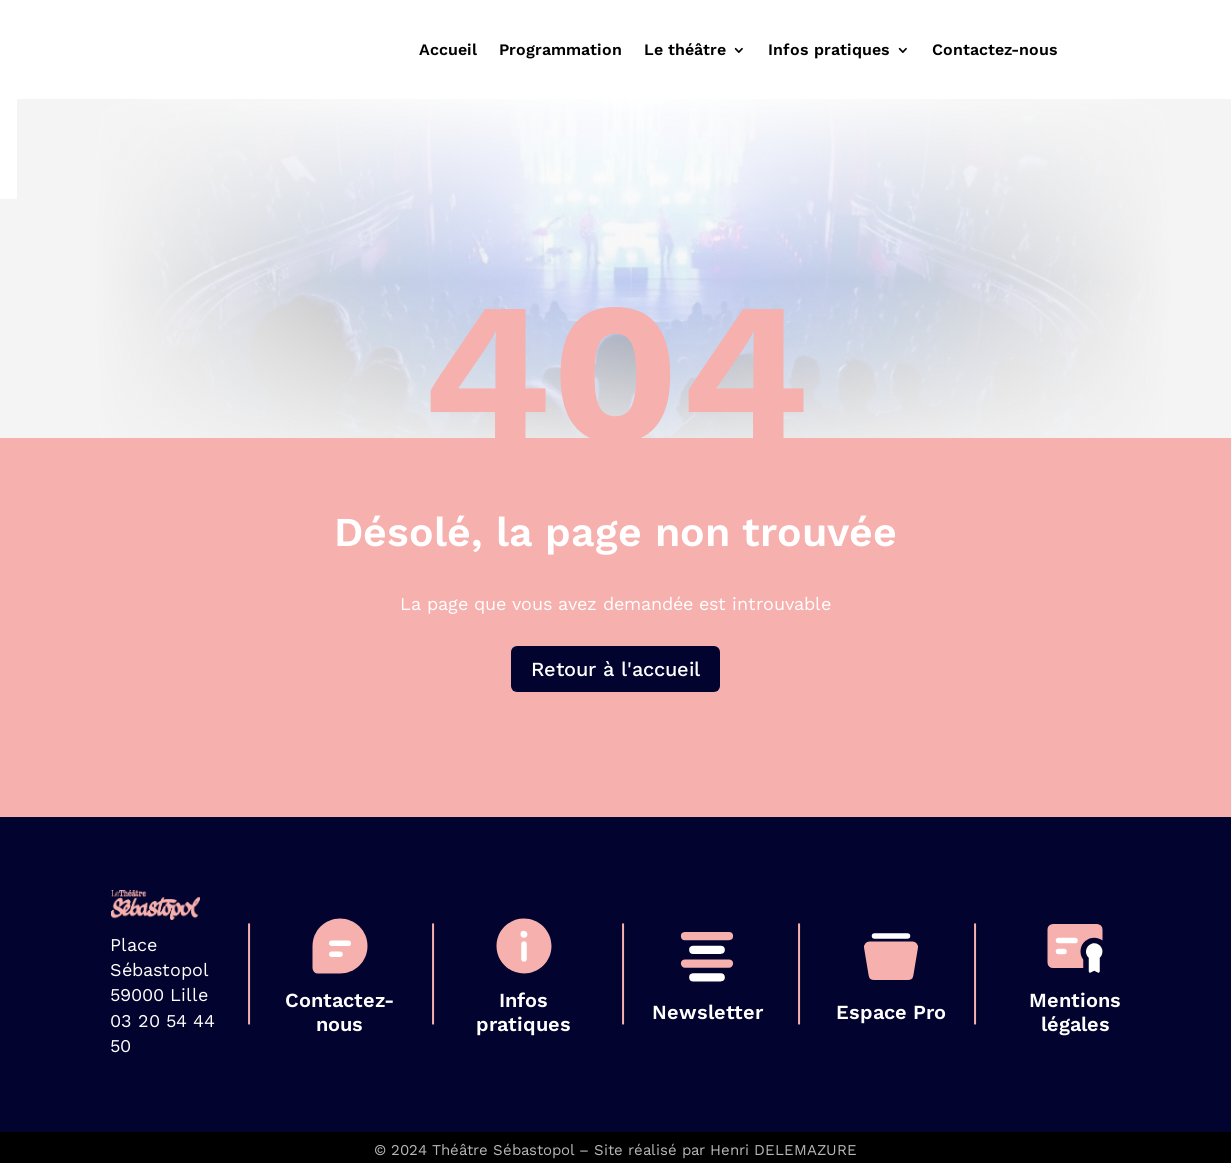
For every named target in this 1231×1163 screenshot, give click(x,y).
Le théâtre (685, 51)
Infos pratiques (829, 51)
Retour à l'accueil (615, 669)
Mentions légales (1075, 1012)
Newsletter (707, 1012)
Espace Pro (891, 1012)
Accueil (448, 51)
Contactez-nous (995, 51)
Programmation (560, 51)
